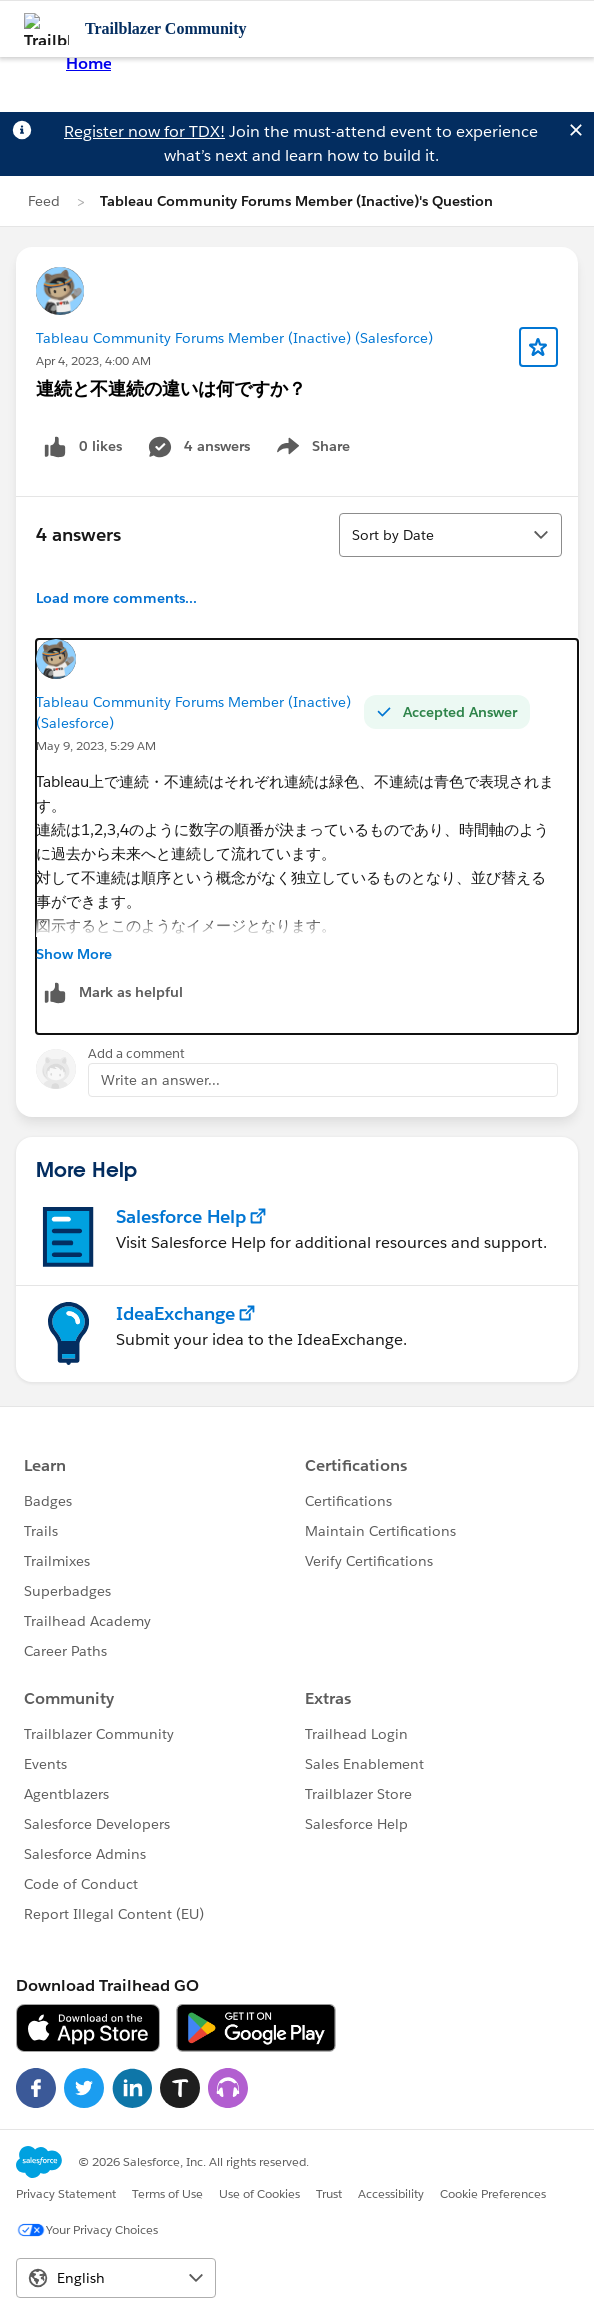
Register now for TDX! (144, 131)
